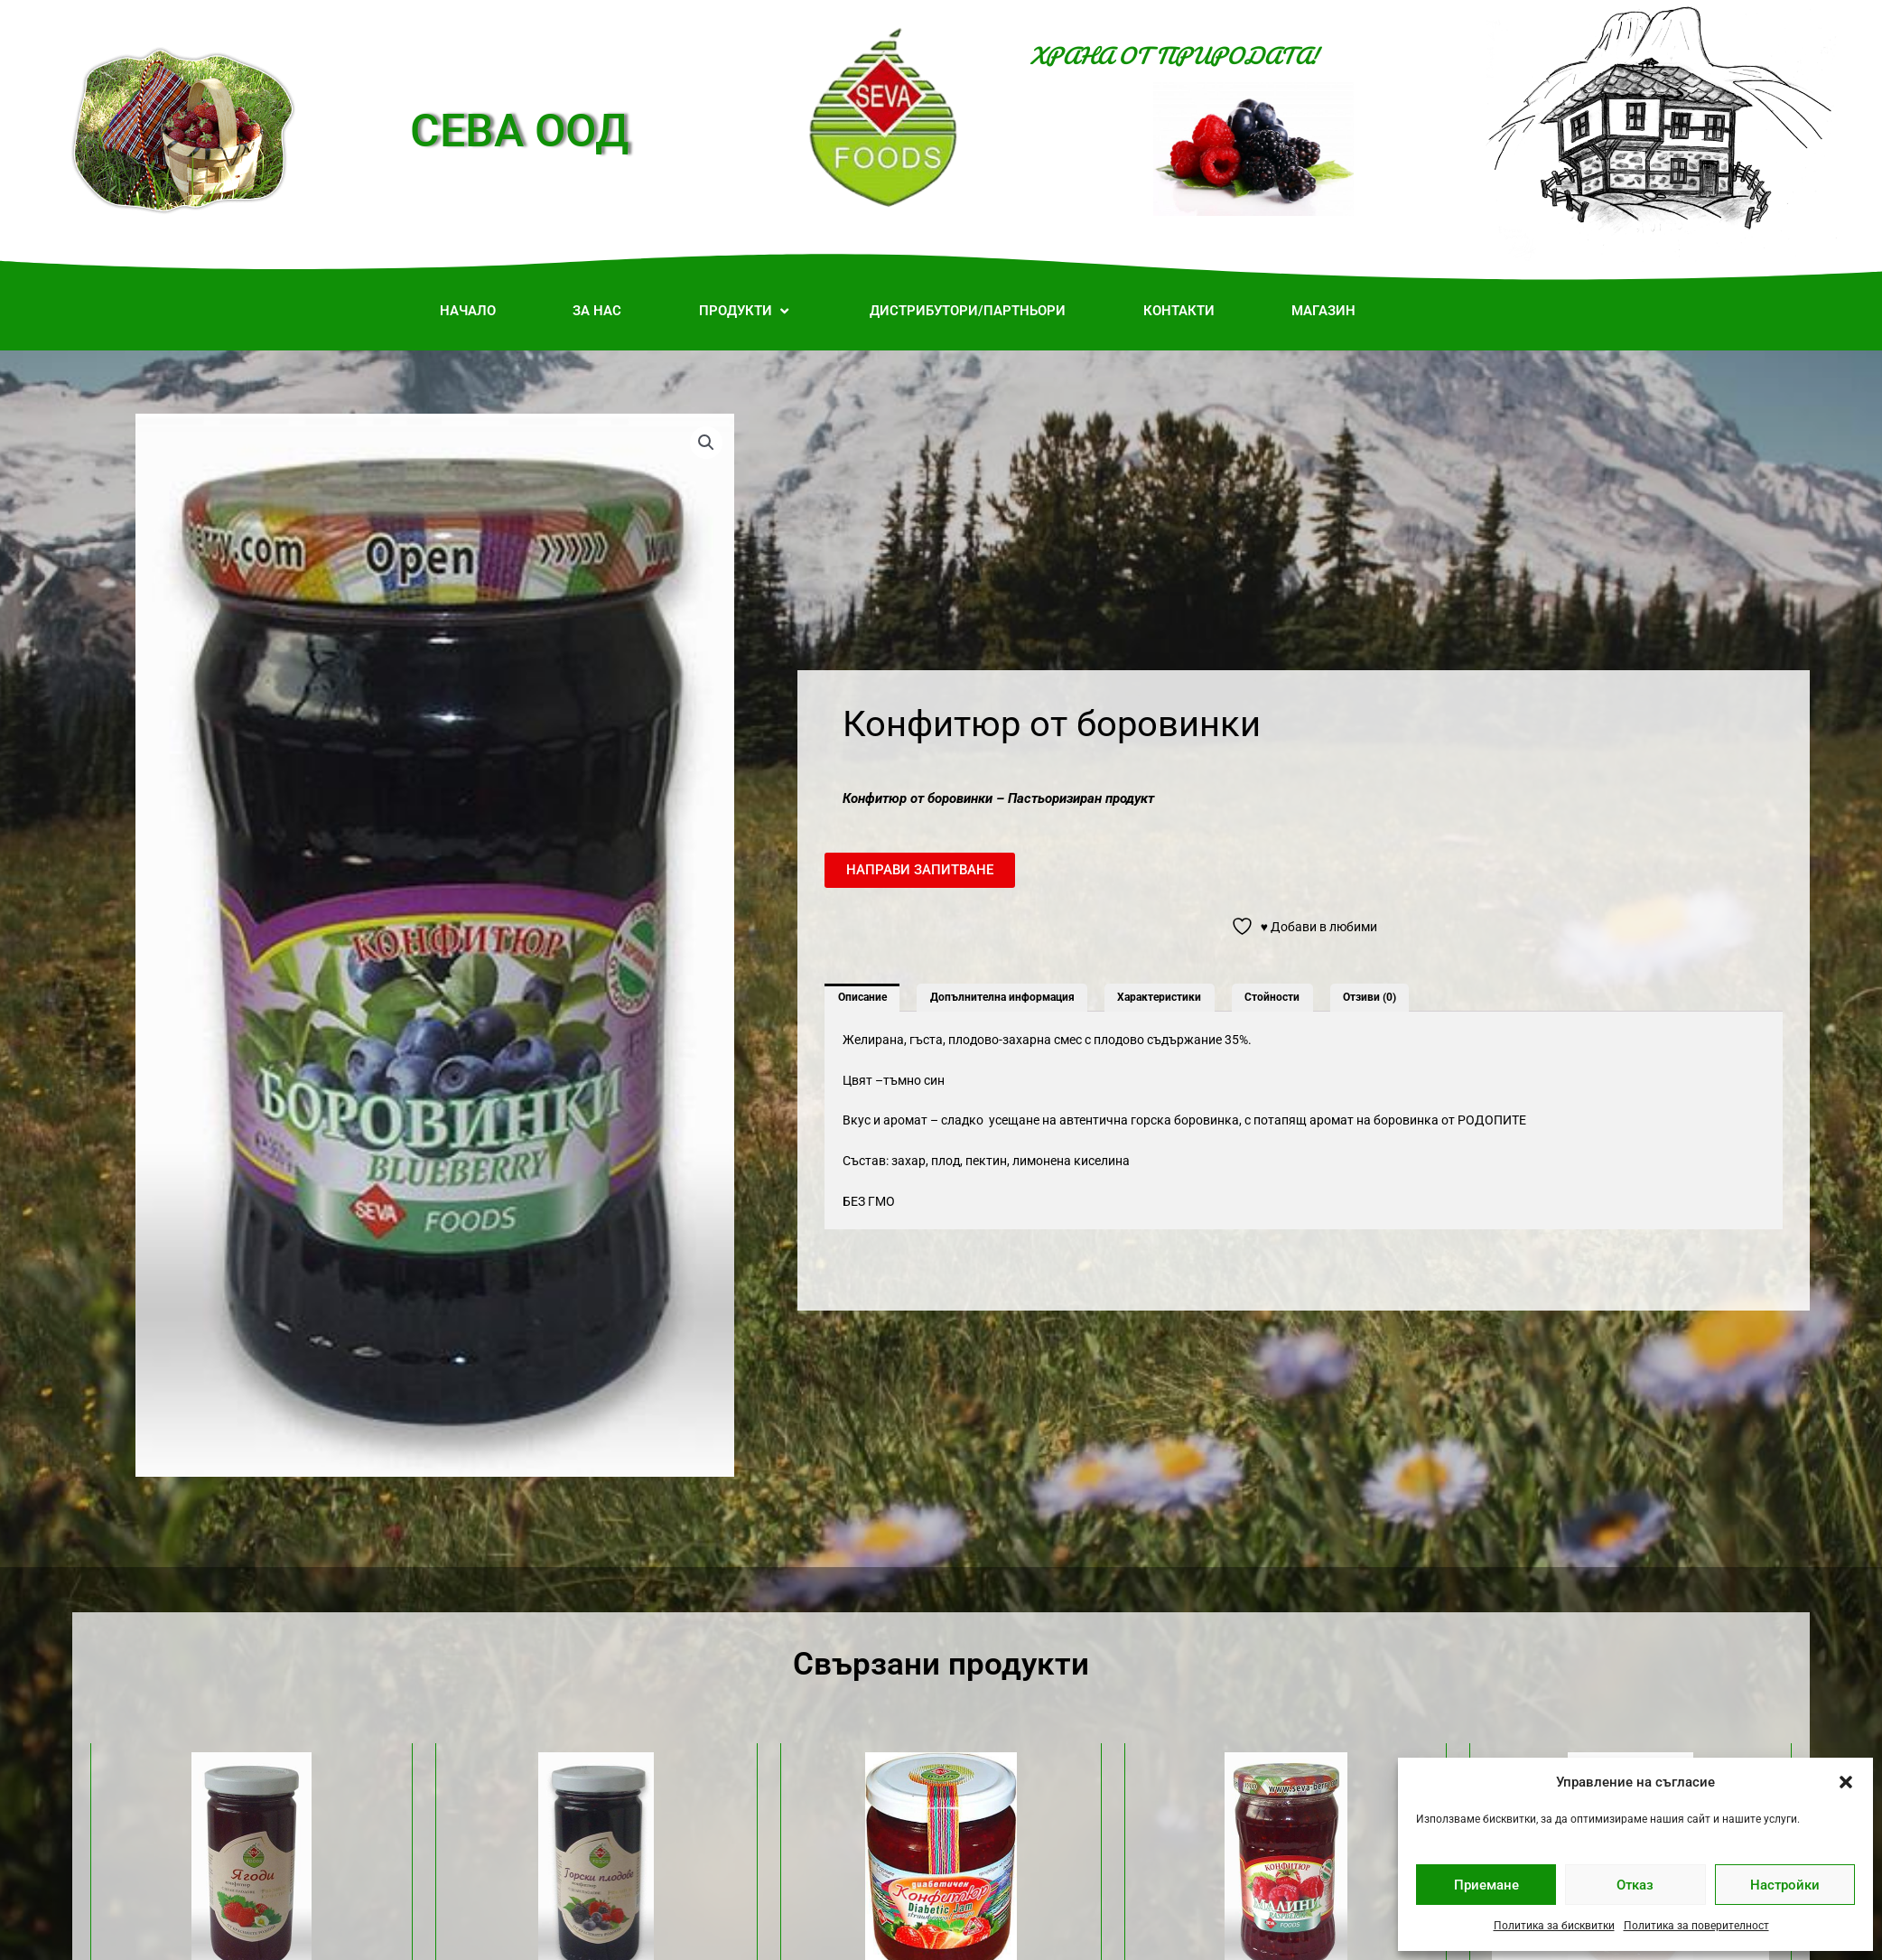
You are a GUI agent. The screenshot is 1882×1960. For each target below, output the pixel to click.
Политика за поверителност (1696, 1925)
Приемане (1486, 1885)
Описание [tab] (862, 997)
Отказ (1635, 1885)
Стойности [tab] (1272, 997)
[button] (1846, 1782)
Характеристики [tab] (1159, 997)
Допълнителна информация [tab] (1002, 997)
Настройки (1785, 1885)
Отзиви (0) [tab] (1369, 997)
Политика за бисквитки (1554, 1925)
